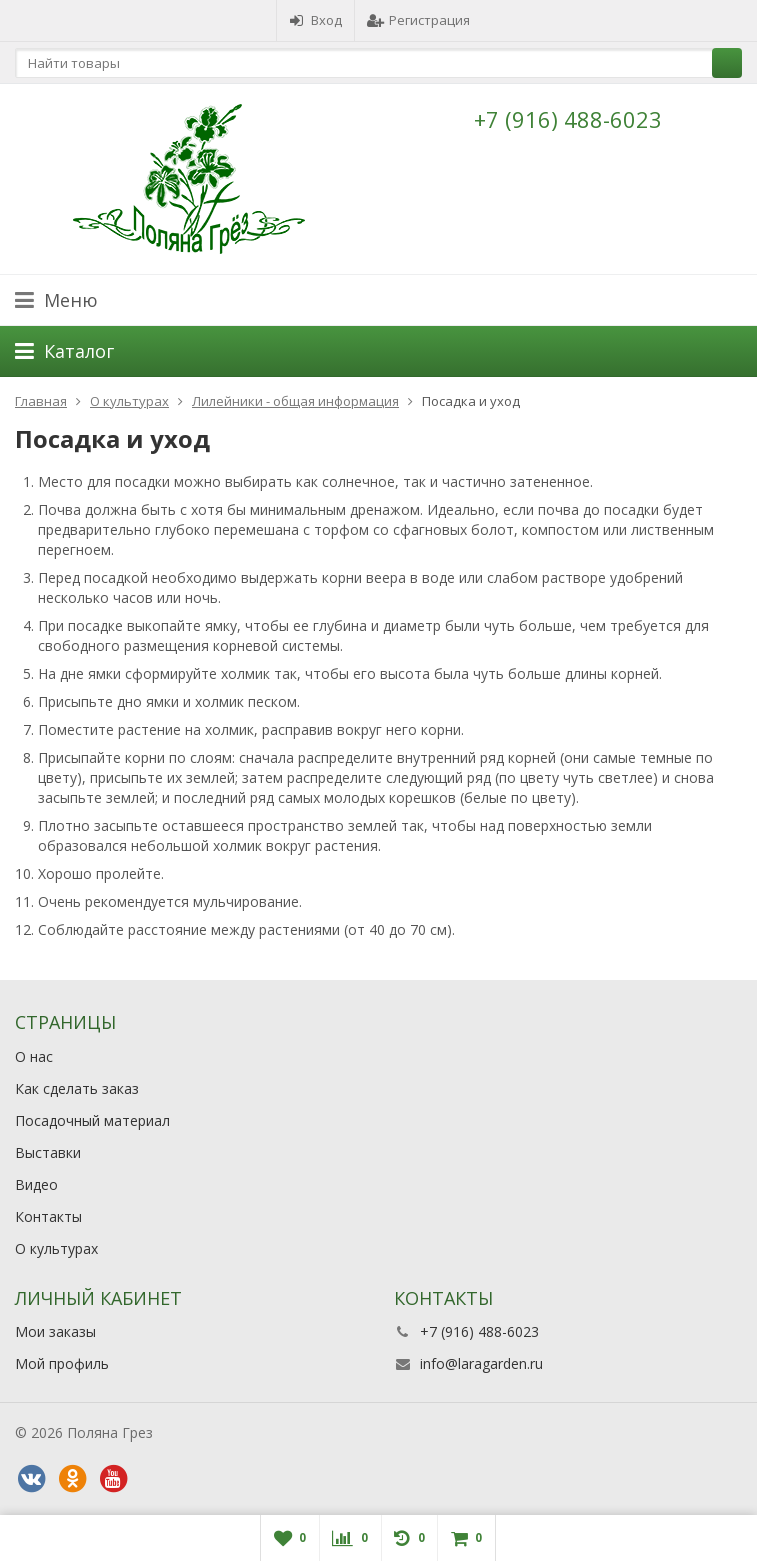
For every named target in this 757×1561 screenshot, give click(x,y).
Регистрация (418, 20)
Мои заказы (55, 1331)
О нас (34, 1056)
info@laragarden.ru (481, 1363)
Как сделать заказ (77, 1088)
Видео (36, 1184)
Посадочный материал (92, 1120)
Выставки (48, 1152)
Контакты (48, 1216)
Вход (315, 20)
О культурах (56, 1248)
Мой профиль (62, 1363)
